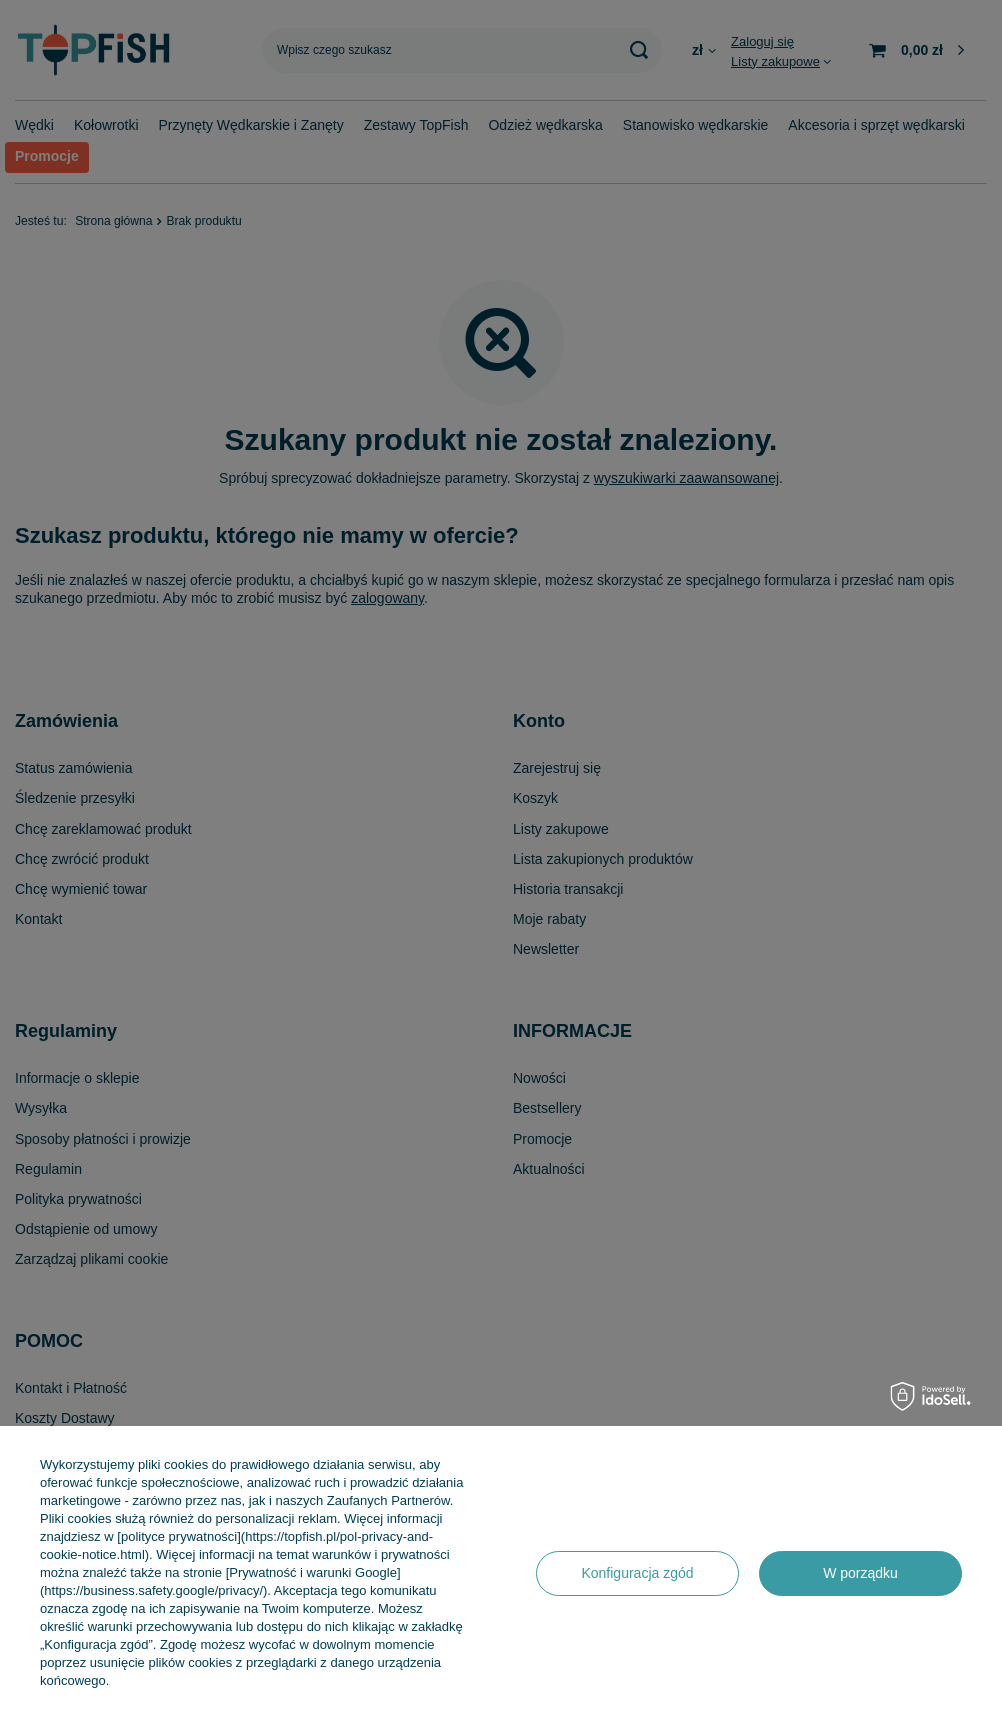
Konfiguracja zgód (637, 1573)
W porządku (860, 1573)
